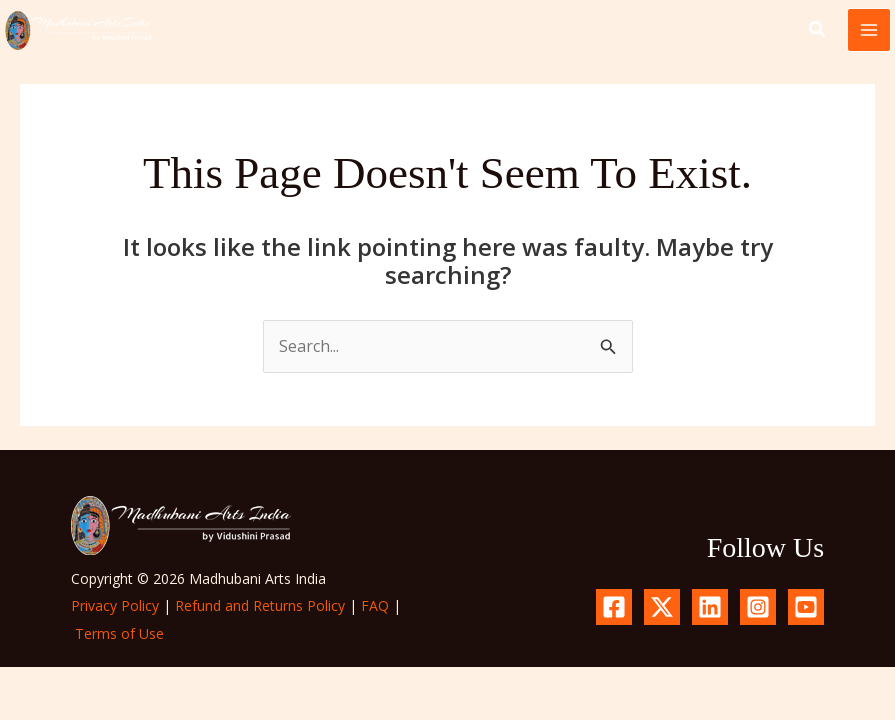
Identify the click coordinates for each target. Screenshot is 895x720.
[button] (818, 31)
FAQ (375, 605)
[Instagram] (758, 607)
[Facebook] (614, 607)
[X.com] (662, 607)
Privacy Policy (115, 605)
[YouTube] (806, 607)
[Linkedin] (710, 607)
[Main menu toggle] (869, 30)
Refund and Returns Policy (260, 605)
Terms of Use (119, 633)
